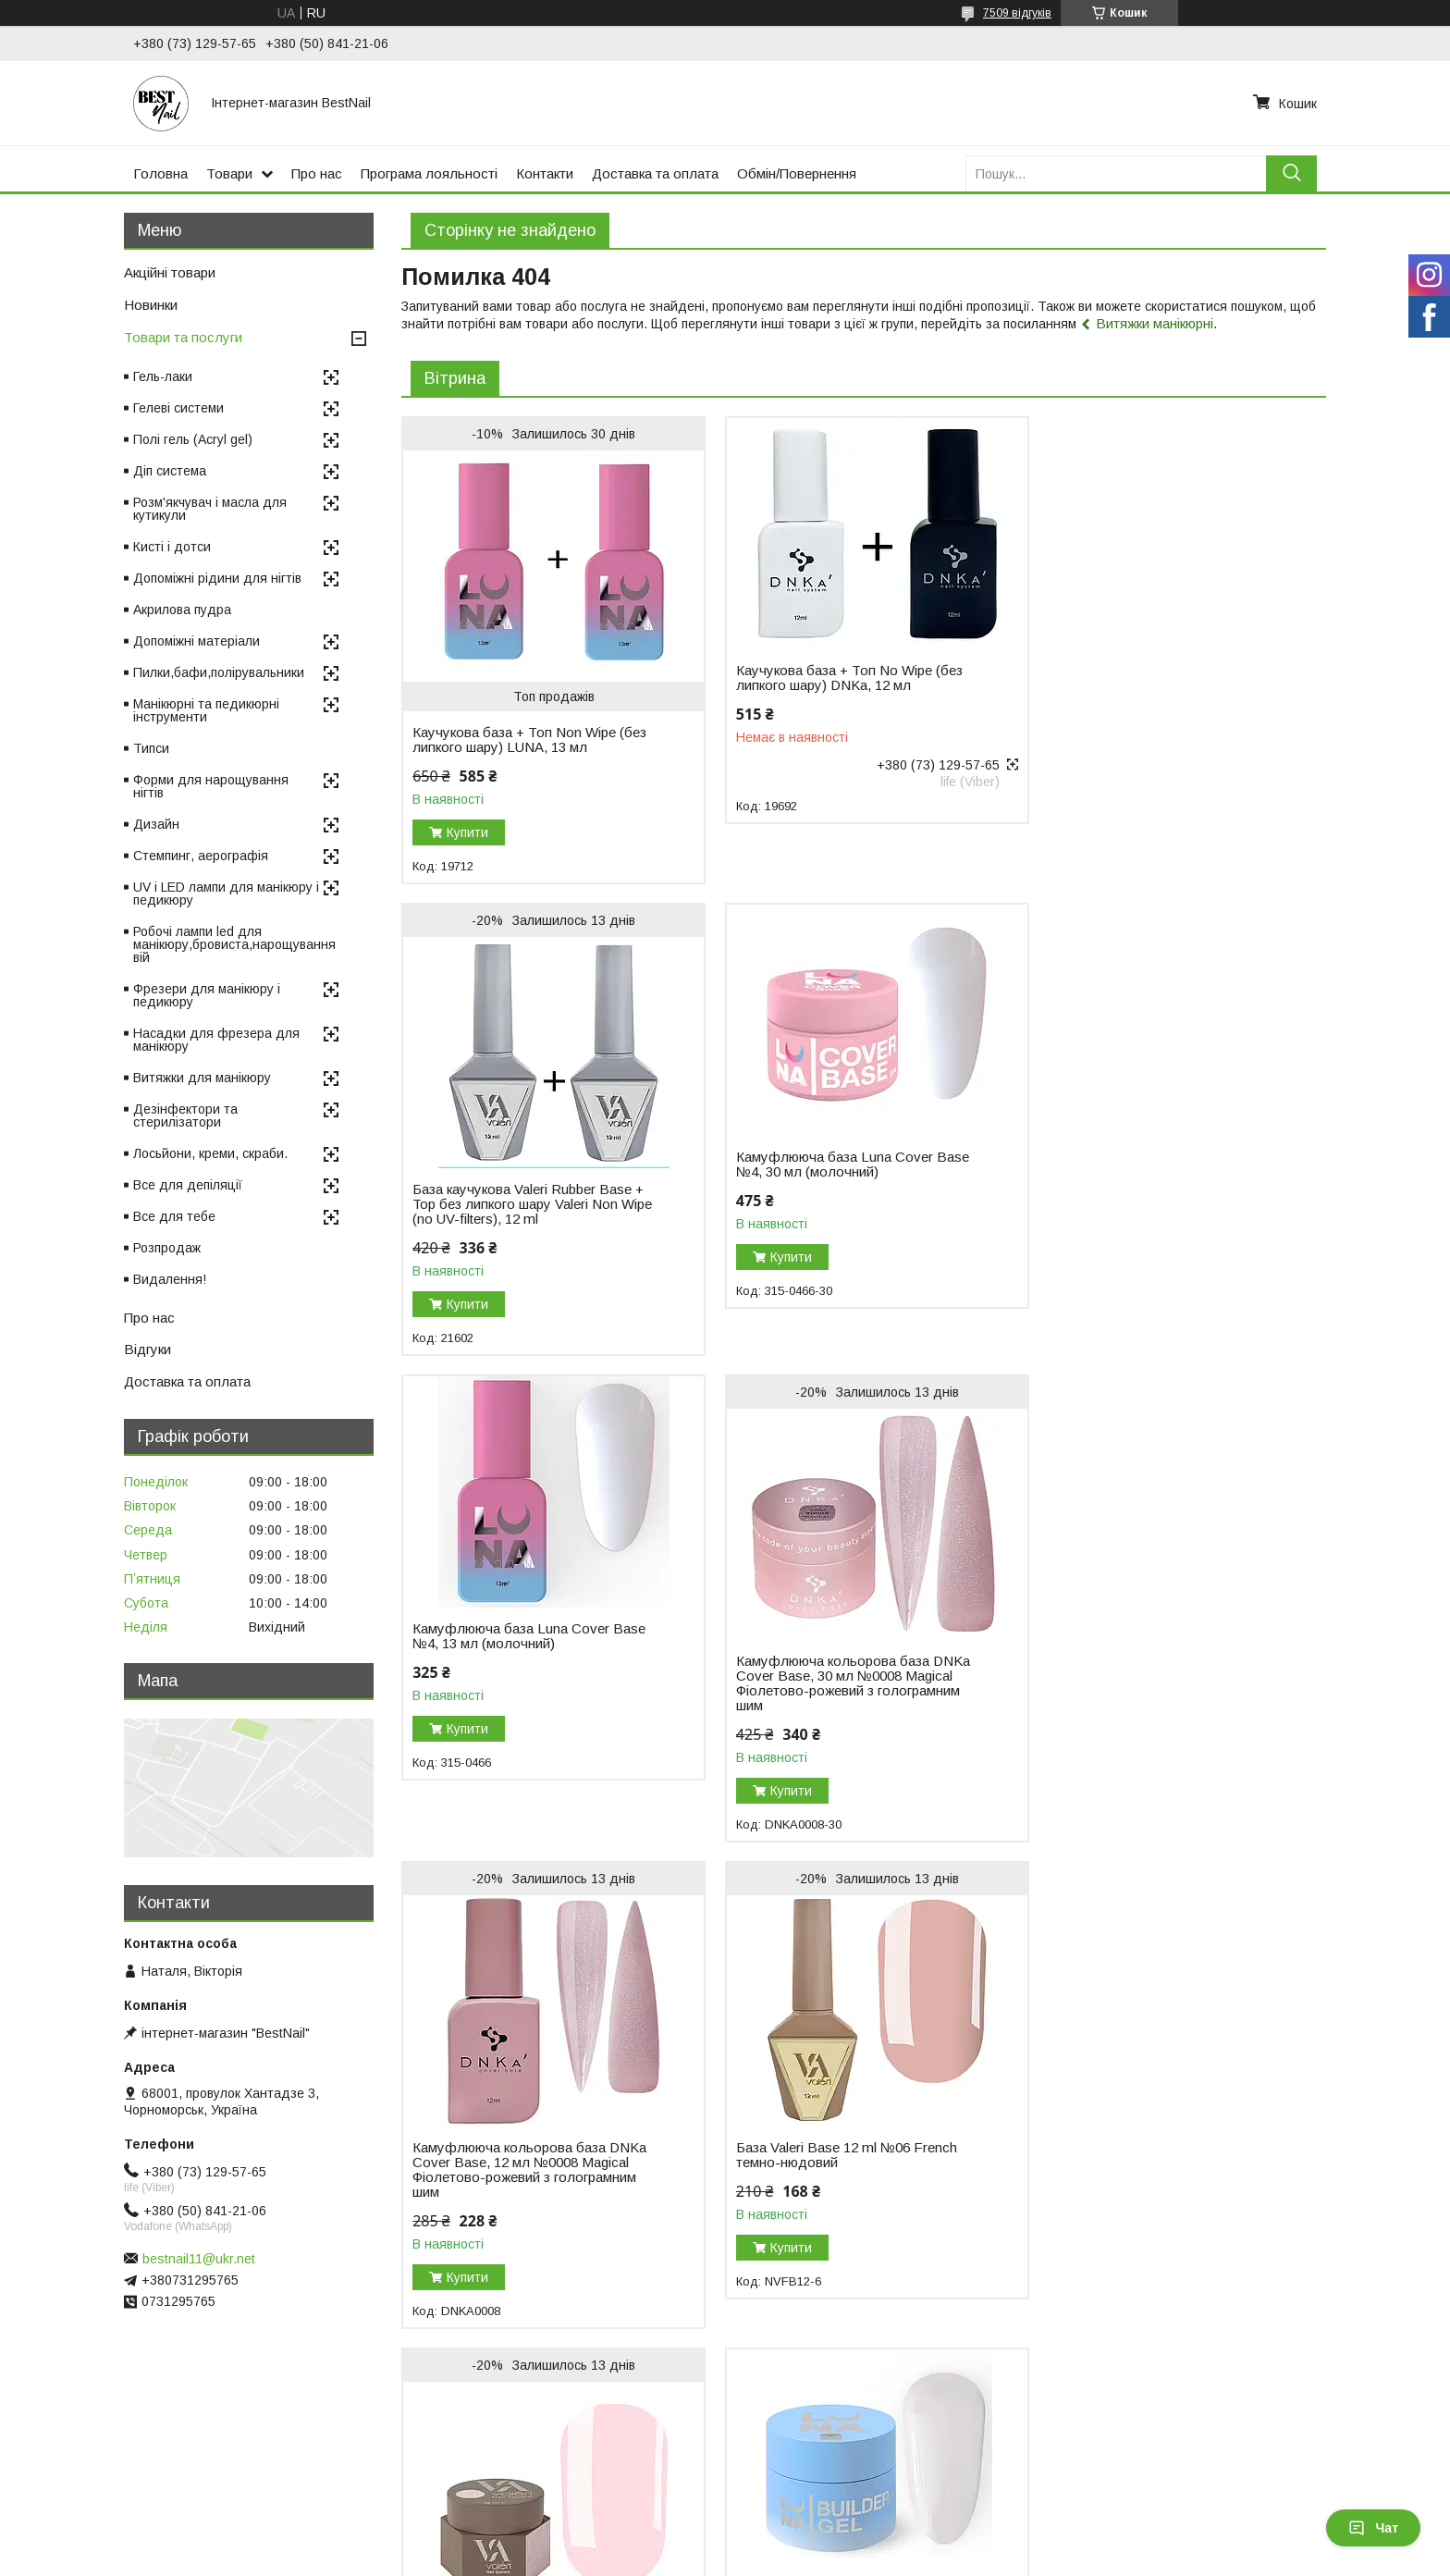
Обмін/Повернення (796, 173)
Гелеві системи (178, 408)
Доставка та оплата (655, 173)
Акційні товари (169, 272)
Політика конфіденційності (872, 2558)
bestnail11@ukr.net (198, 2258)
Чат (1373, 2528)
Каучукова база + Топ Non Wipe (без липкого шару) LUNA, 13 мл (529, 740)
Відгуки (147, 1349)
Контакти (544, 173)
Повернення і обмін (438, 2458)
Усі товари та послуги (1246, 2355)
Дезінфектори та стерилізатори (185, 1115)
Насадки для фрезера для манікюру (216, 1040)
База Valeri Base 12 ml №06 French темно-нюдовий (837, 1683)
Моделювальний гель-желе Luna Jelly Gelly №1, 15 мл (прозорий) (1147, 2137)
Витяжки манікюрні (1154, 323)
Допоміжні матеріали (196, 641)
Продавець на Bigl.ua (725, 2541)
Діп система (169, 470)
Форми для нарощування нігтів (211, 786)
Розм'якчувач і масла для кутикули (210, 509)
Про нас (316, 173)
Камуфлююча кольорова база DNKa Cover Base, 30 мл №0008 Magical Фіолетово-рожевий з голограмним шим (1158, 1211)
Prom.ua (812, 2525)
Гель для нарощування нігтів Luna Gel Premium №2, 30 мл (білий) (522, 2137)
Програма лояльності (429, 173)
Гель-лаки (162, 376)
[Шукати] (1291, 173)
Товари (229, 173)
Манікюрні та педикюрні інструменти (206, 710)
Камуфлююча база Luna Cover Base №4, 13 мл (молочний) (843, 1164)
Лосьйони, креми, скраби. (210, 1153)
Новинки (151, 305)
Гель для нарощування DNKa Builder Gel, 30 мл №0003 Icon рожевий (822, 2177)
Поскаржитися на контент (727, 2558)
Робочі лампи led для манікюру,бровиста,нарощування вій (234, 944)
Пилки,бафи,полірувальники (218, 672)
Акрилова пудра (182, 609)
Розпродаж (167, 1247)
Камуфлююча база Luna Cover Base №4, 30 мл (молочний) (528, 1164)
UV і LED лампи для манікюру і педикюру (226, 893)
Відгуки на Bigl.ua (71, 2458)
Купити (467, 832)
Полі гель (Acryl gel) (192, 439)
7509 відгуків (1017, 12)
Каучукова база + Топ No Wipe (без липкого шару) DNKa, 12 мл (840, 678)
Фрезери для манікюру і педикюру (206, 995)
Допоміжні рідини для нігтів (217, 578)
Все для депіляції (187, 1184)
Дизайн (156, 824)
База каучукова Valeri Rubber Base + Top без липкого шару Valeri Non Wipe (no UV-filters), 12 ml (1156, 718)
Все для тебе (174, 1216)
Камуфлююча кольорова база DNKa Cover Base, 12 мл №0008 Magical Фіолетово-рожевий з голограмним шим (529, 1698)
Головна (160, 173)
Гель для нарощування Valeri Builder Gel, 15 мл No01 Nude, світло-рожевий (1157, 1691)
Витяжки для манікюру (202, 1077)
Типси (151, 748)
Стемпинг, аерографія (200, 855)
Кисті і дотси (172, 546)
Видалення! (169, 1279)
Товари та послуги (183, 337)
